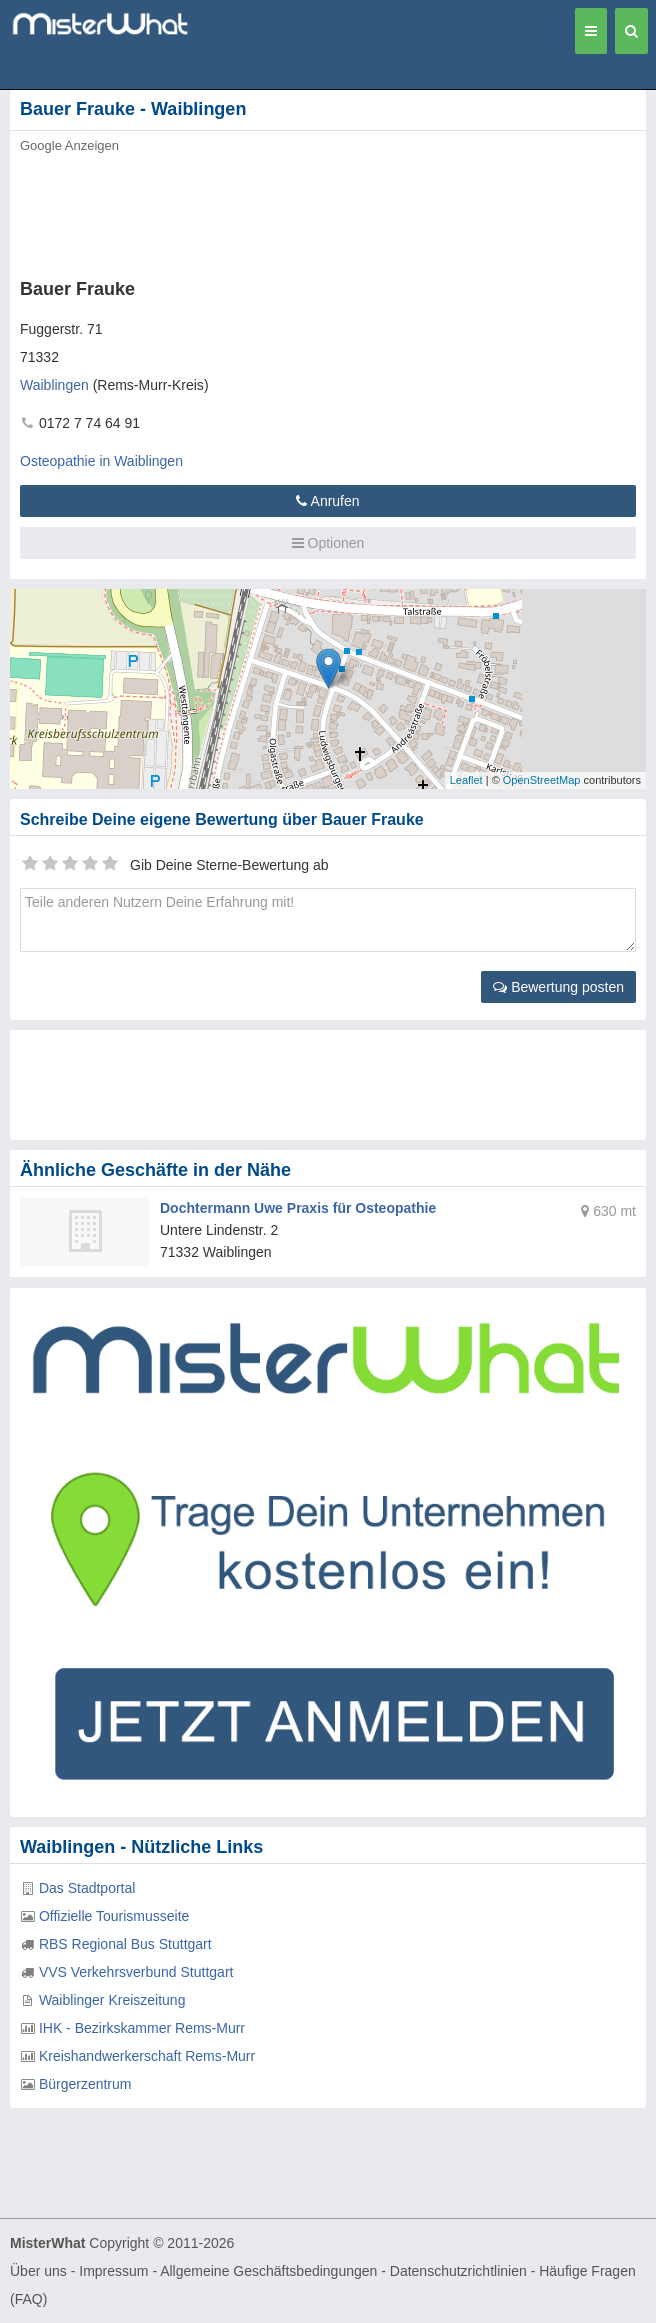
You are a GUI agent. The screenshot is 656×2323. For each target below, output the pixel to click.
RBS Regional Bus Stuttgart (125, 1944)
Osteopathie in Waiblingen (101, 461)
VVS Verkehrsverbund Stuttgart (136, 1972)
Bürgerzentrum (85, 2084)
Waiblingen (54, 385)
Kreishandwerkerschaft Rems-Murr (147, 2056)
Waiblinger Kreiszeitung (112, 2000)
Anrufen (327, 501)
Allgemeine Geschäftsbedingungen (268, 2271)
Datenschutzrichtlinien (458, 2271)
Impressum (113, 2271)
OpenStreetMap (542, 780)
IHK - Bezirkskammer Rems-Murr (142, 2028)
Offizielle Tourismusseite (114, 1916)
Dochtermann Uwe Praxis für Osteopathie (298, 1208)
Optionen (328, 543)
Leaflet (466, 780)
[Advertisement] (305, 210)
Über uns (38, 2271)
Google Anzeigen (69, 145)
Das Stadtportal (87, 1888)
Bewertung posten (558, 987)
